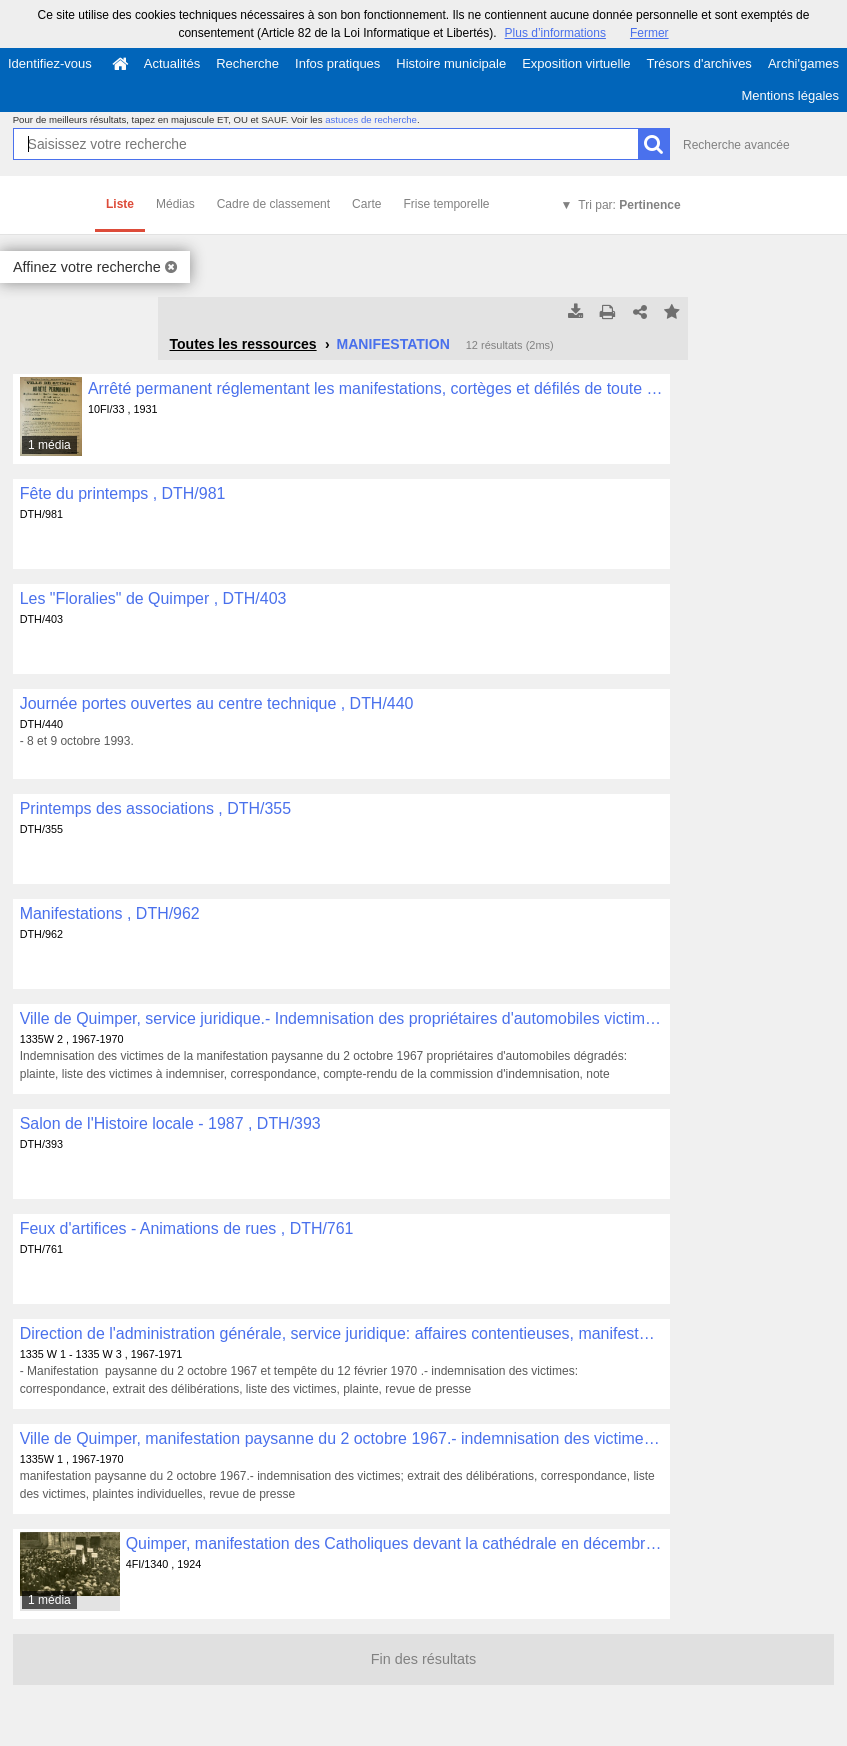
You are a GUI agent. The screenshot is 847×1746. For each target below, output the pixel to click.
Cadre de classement (273, 204)
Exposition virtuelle (576, 63)
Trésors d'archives (699, 63)
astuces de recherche (371, 119)
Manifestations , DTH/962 (110, 913)
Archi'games (803, 63)
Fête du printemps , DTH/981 (123, 493)
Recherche (247, 63)
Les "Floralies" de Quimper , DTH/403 (153, 598)
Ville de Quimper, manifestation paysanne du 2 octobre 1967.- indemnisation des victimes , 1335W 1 (341, 1438)
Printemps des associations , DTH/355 (155, 808)
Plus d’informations (555, 33)
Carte (366, 204)
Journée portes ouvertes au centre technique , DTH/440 (217, 703)
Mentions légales (790, 95)
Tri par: (629, 205)
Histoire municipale (451, 63)
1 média (49, 445)
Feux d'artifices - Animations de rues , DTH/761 (187, 1228)
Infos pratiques (337, 63)
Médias (175, 204)
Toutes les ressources (242, 344)
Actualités (172, 63)
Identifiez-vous (50, 63)
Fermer (649, 33)
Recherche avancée (736, 145)
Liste (120, 204)
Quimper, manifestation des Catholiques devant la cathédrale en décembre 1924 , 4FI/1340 (394, 1543)
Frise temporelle (446, 204)
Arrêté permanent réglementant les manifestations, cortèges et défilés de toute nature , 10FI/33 (375, 388)
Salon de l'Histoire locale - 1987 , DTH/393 (170, 1123)
